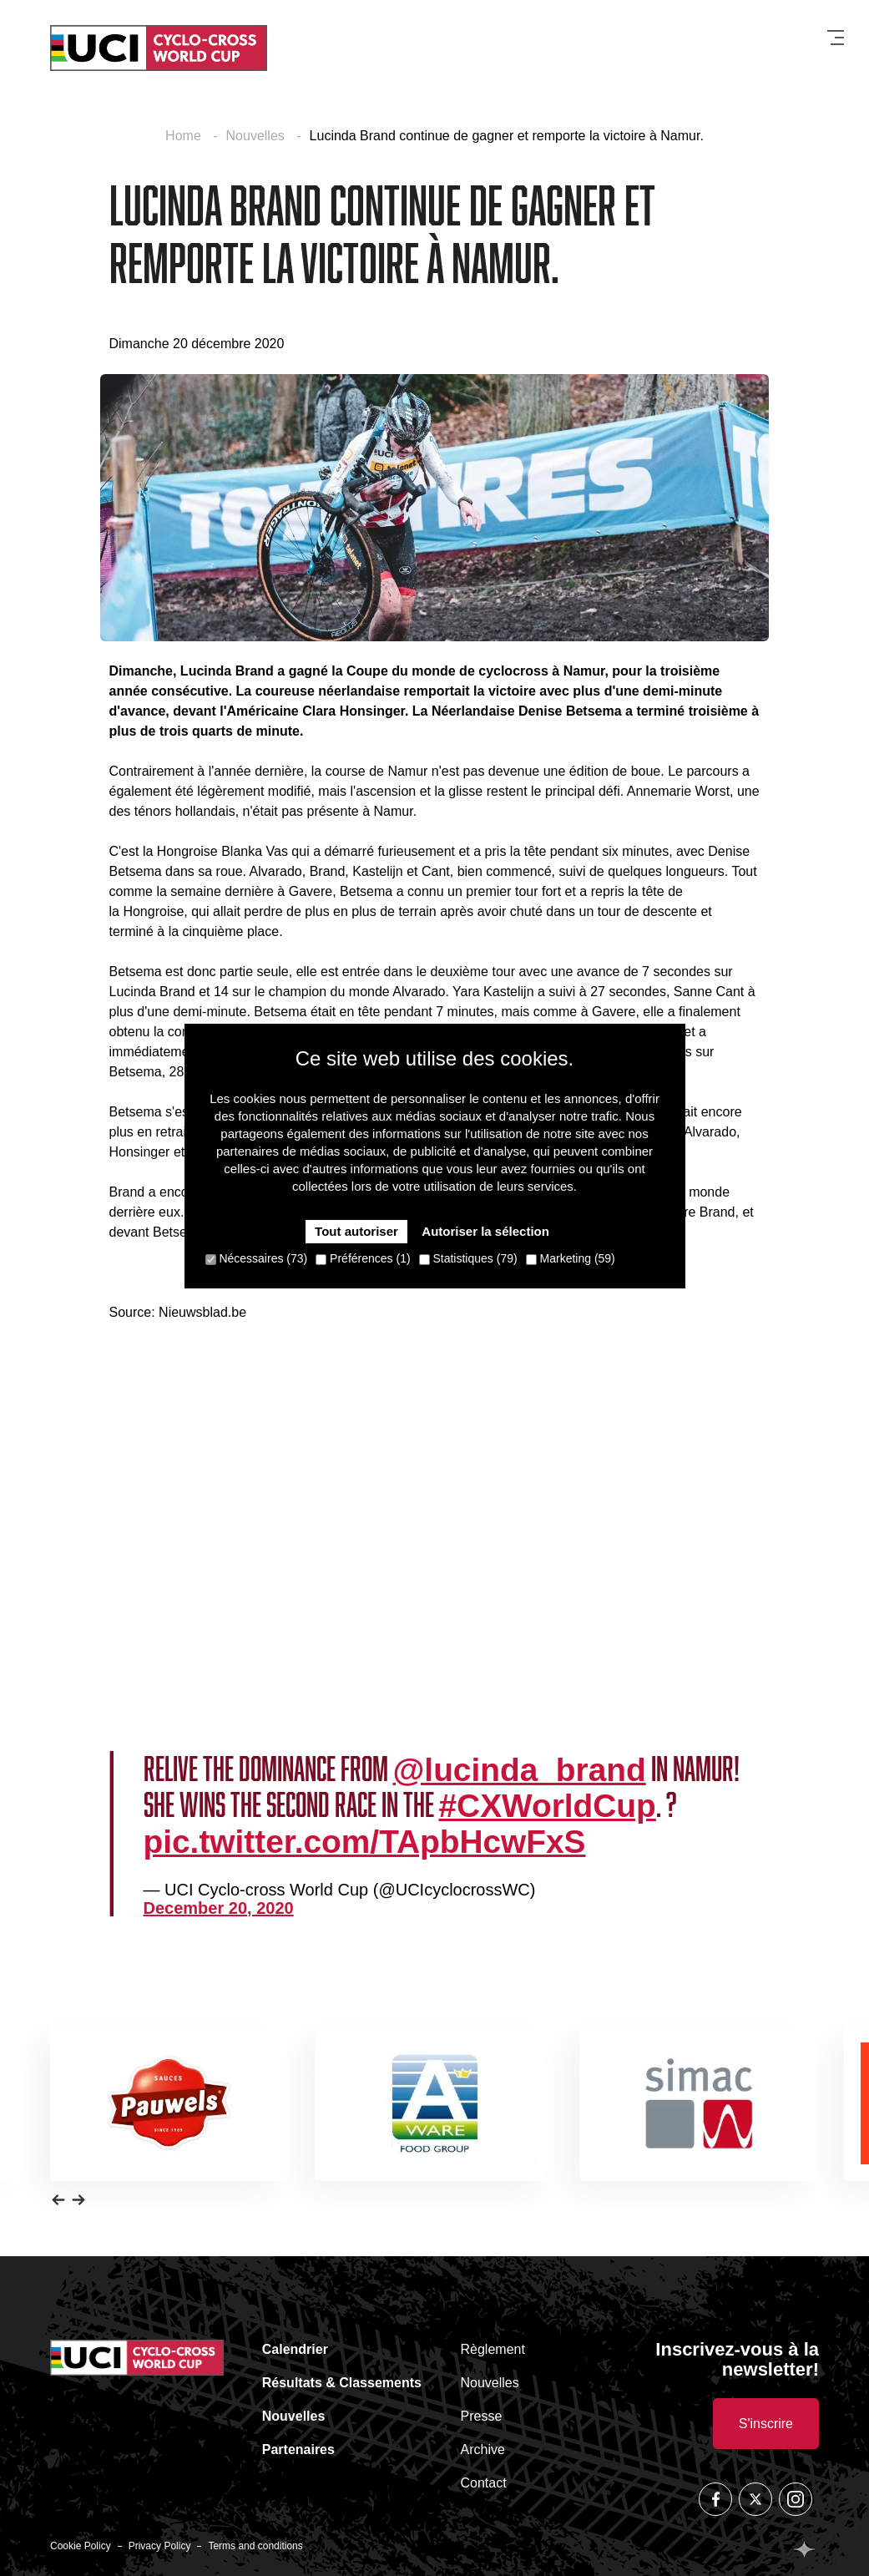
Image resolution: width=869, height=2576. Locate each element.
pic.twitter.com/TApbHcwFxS (365, 1842)
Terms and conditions (255, 2546)
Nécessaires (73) (256, 1258)
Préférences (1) (363, 1258)
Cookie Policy (80, 2546)
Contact (484, 2483)
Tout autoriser (356, 1231)
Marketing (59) (570, 1258)
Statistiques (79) (468, 1258)
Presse (482, 2416)
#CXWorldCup (547, 1806)
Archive (483, 2449)
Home (185, 136)
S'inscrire (766, 2424)
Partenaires (298, 2449)
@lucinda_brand (519, 1770)
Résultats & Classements (342, 2383)
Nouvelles (257, 136)
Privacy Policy (160, 2546)
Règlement (493, 2349)
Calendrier (295, 2349)
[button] (58, 2199)
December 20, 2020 (219, 1908)
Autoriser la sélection (485, 1231)
